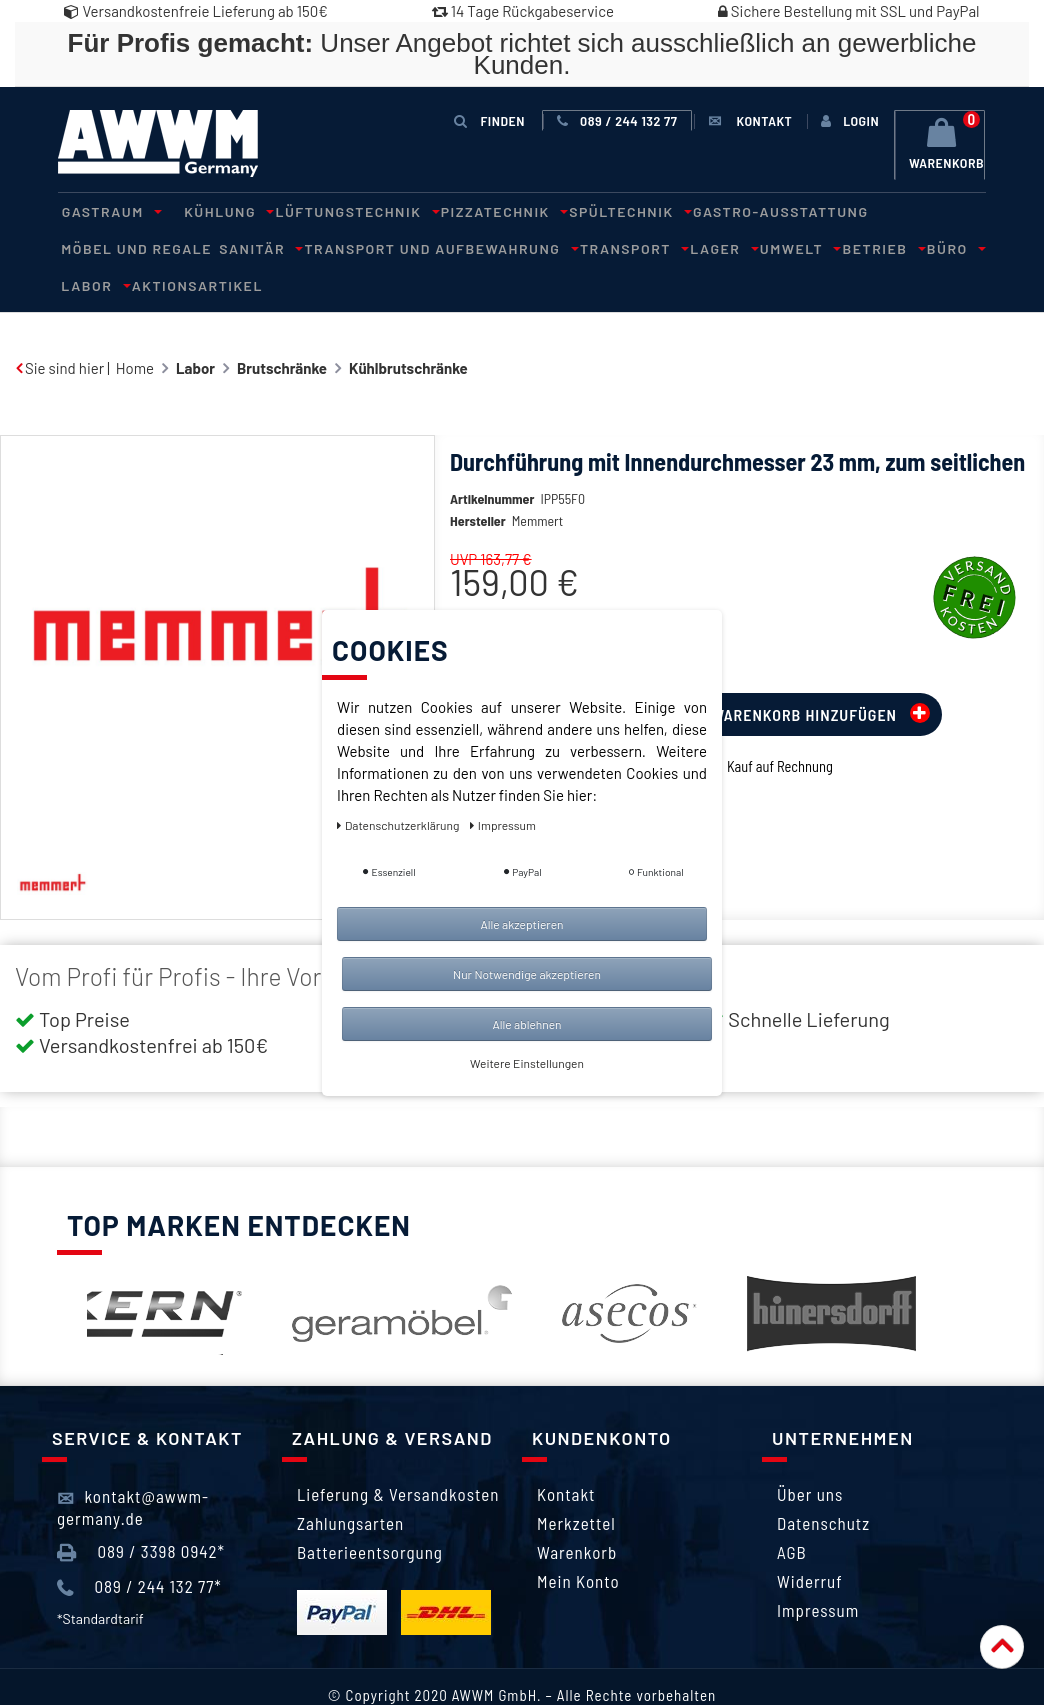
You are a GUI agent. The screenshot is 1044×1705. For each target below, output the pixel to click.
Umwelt (603, 246)
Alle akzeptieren (521, 924)
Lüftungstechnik (334, 210)
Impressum (818, 1572)
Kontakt (566, 1456)
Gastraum (105, 210)
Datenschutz (823, 1485)
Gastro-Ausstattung (736, 210)
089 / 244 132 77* (139, 1549)
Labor (799, 246)
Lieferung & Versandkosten (398, 1456)
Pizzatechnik (473, 210)
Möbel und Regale (898, 210)
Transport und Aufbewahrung (268, 246)
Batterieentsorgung (370, 1514)
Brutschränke (282, 329)
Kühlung (214, 210)
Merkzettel (576, 1485)
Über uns (810, 1456)
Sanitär (96, 246)
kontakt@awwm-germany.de (133, 1468)
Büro (742, 246)
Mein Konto (578, 1543)
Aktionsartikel (895, 246)
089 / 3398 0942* (141, 1513)
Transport (452, 246)
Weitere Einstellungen (527, 1063)
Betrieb (678, 246)
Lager (535, 246)
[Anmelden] (850, 121)
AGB (792, 1514)
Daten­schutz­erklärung (399, 825)
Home (135, 329)
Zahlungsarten (350, 1485)
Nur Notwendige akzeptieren (527, 974)
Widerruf (810, 1543)
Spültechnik (591, 210)
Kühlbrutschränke (408, 329)
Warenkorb (577, 1514)
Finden (492, 120)
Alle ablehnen (526, 1024)
